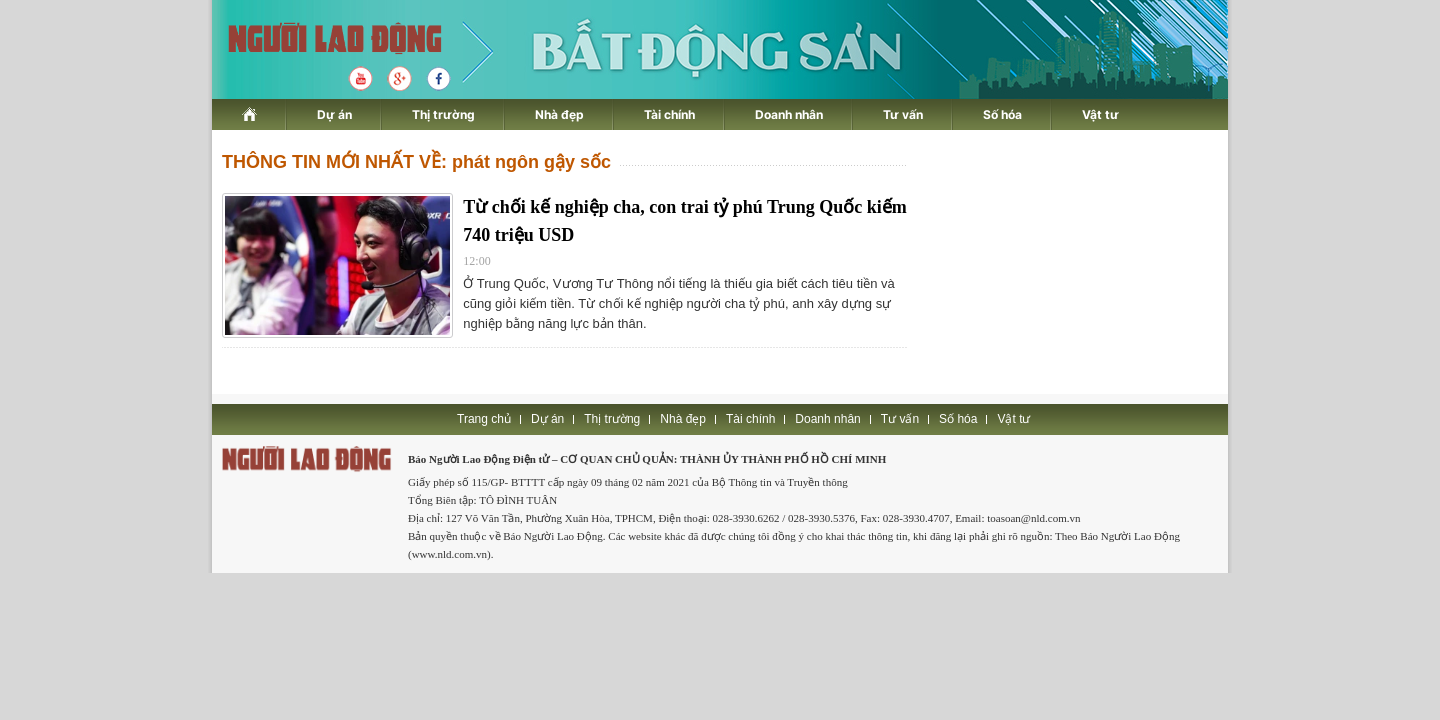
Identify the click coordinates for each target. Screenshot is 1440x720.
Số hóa (1002, 114)
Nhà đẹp (559, 114)
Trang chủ (484, 419)
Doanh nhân (789, 114)
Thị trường (443, 114)
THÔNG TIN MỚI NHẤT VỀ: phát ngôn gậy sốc (416, 162)
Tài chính (669, 114)
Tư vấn (903, 114)
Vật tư (1100, 114)
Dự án (334, 114)
